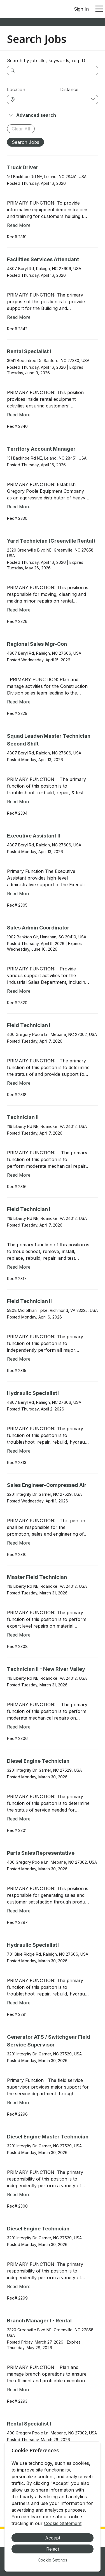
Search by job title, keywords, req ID (46, 60)
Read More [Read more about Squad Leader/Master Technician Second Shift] (19, 801)
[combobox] (36, 99)
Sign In (81, 9)
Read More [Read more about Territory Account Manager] (19, 506)
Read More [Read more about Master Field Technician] (19, 1635)
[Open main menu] (99, 9)
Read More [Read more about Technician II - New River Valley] (19, 1727)
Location (16, 89)
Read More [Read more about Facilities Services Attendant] (19, 317)
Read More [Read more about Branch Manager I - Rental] (19, 2389)
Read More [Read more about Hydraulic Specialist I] (19, 1451)
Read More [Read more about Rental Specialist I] (19, 414)
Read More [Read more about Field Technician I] (19, 1083)
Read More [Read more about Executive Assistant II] (19, 893)
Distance (69, 89)
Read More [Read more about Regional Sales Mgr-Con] (19, 702)
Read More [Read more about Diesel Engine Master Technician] (19, 2194)
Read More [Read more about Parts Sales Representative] (19, 1911)
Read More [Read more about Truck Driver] (19, 225)
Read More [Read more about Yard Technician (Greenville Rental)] (19, 610)
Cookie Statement (62, 2523)
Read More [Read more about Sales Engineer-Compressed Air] (19, 1543)
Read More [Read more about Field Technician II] (19, 1359)
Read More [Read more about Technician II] (19, 1175)
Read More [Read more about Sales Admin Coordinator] (19, 991)
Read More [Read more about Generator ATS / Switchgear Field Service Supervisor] (19, 2102)
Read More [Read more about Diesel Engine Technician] (19, 1819)
